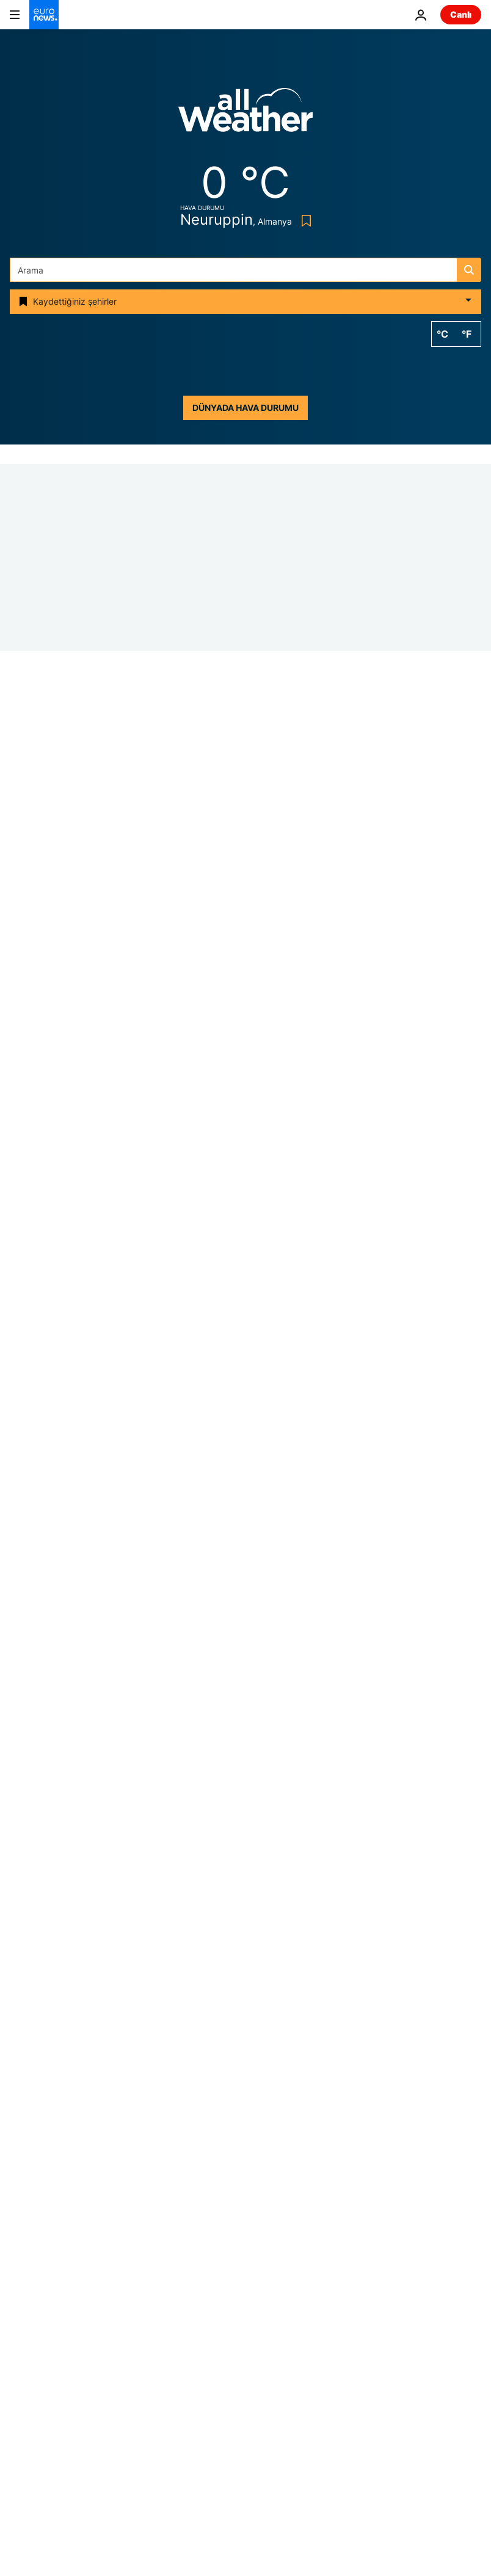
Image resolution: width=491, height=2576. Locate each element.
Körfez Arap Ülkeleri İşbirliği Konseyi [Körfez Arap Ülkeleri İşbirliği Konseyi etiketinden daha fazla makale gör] (246, 2157)
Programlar (275, 2385)
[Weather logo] (245, 113)
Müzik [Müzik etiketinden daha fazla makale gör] (376, 2069)
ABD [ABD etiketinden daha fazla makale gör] (319, 2069)
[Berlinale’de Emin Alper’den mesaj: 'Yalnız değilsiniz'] (344, 1565)
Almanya (28, 1032)
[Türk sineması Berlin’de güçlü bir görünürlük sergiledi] (344, 1708)
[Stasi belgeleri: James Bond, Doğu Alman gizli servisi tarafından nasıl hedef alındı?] (344, 1139)
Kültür (264, 2360)
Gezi (18, 2360)
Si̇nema (223, 1073)
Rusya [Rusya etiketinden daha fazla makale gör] (243, 2127)
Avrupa (24, 2283)
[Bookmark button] (304, 221)
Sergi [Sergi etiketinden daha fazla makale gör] (184, 2127)
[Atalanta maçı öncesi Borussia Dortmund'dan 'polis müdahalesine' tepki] (245, 1047)
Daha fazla (30, 2455)
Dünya (265, 2283)
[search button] (469, 270)
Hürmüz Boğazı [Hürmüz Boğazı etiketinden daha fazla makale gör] (243, 2069)
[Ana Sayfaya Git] (44, 14)
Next (19, 2334)
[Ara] (245, 270)
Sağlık (265, 2334)
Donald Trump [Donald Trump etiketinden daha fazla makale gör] (223, 2098)
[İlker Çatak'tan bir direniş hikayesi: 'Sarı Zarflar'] (344, 1423)
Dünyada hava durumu (245, 407)
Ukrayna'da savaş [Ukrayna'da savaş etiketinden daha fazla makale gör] (138, 2069)
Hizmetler (29, 2423)
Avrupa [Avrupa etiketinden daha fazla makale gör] (303, 2098)
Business (27, 2309)
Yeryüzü (269, 2309)
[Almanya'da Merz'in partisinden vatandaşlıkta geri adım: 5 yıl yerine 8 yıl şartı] (344, 1281)
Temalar (26, 2256)
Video (21, 2385)
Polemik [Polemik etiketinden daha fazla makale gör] (370, 2098)
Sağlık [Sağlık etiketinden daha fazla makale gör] (305, 2127)
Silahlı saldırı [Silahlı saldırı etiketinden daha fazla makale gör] (131, 2098)
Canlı (460, 14)
